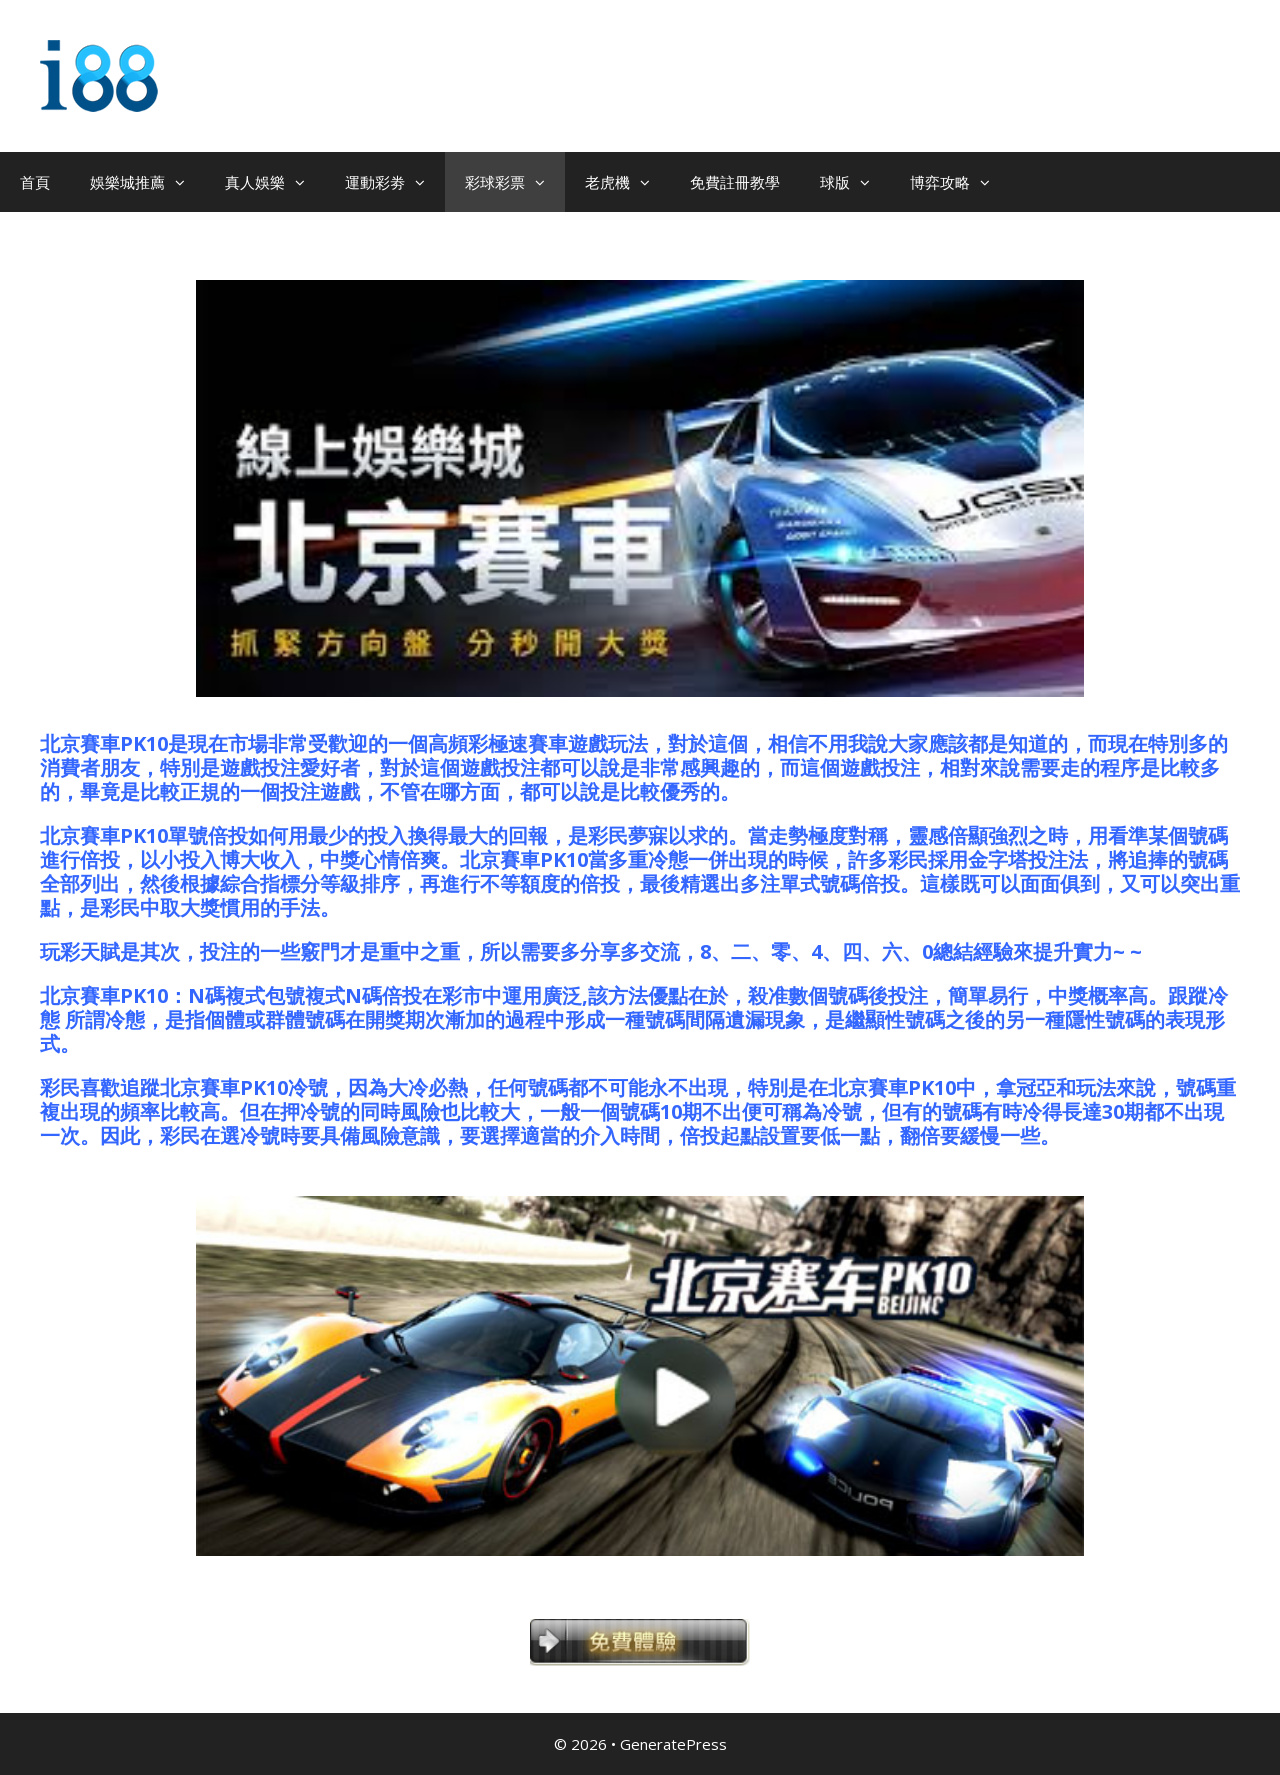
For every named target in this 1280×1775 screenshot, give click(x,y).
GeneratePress (673, 1744)
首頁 (35, 182)
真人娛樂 (275, 182)
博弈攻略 (960, 182)
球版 (855, 182)
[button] (185, 182)
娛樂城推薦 (147, 182)
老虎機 (627, 182)
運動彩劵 (395, 182)
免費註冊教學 (735, 182)
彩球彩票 (515, 182)
